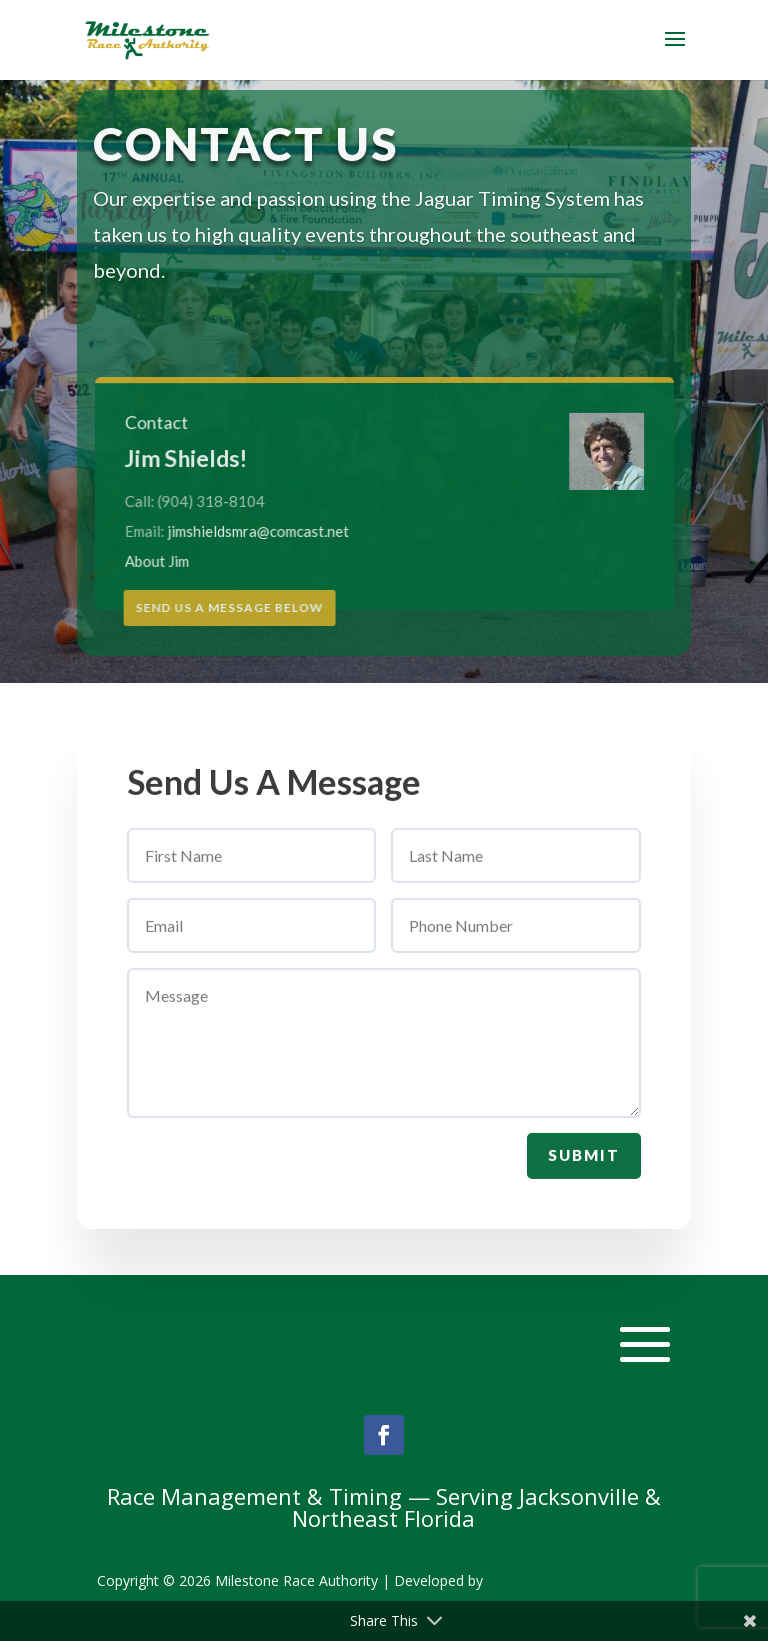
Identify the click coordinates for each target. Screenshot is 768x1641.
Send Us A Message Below (230, 607)
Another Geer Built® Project (578, 1580)
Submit (584, 1163)
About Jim (168, 560)
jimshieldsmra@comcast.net (264, 530)
